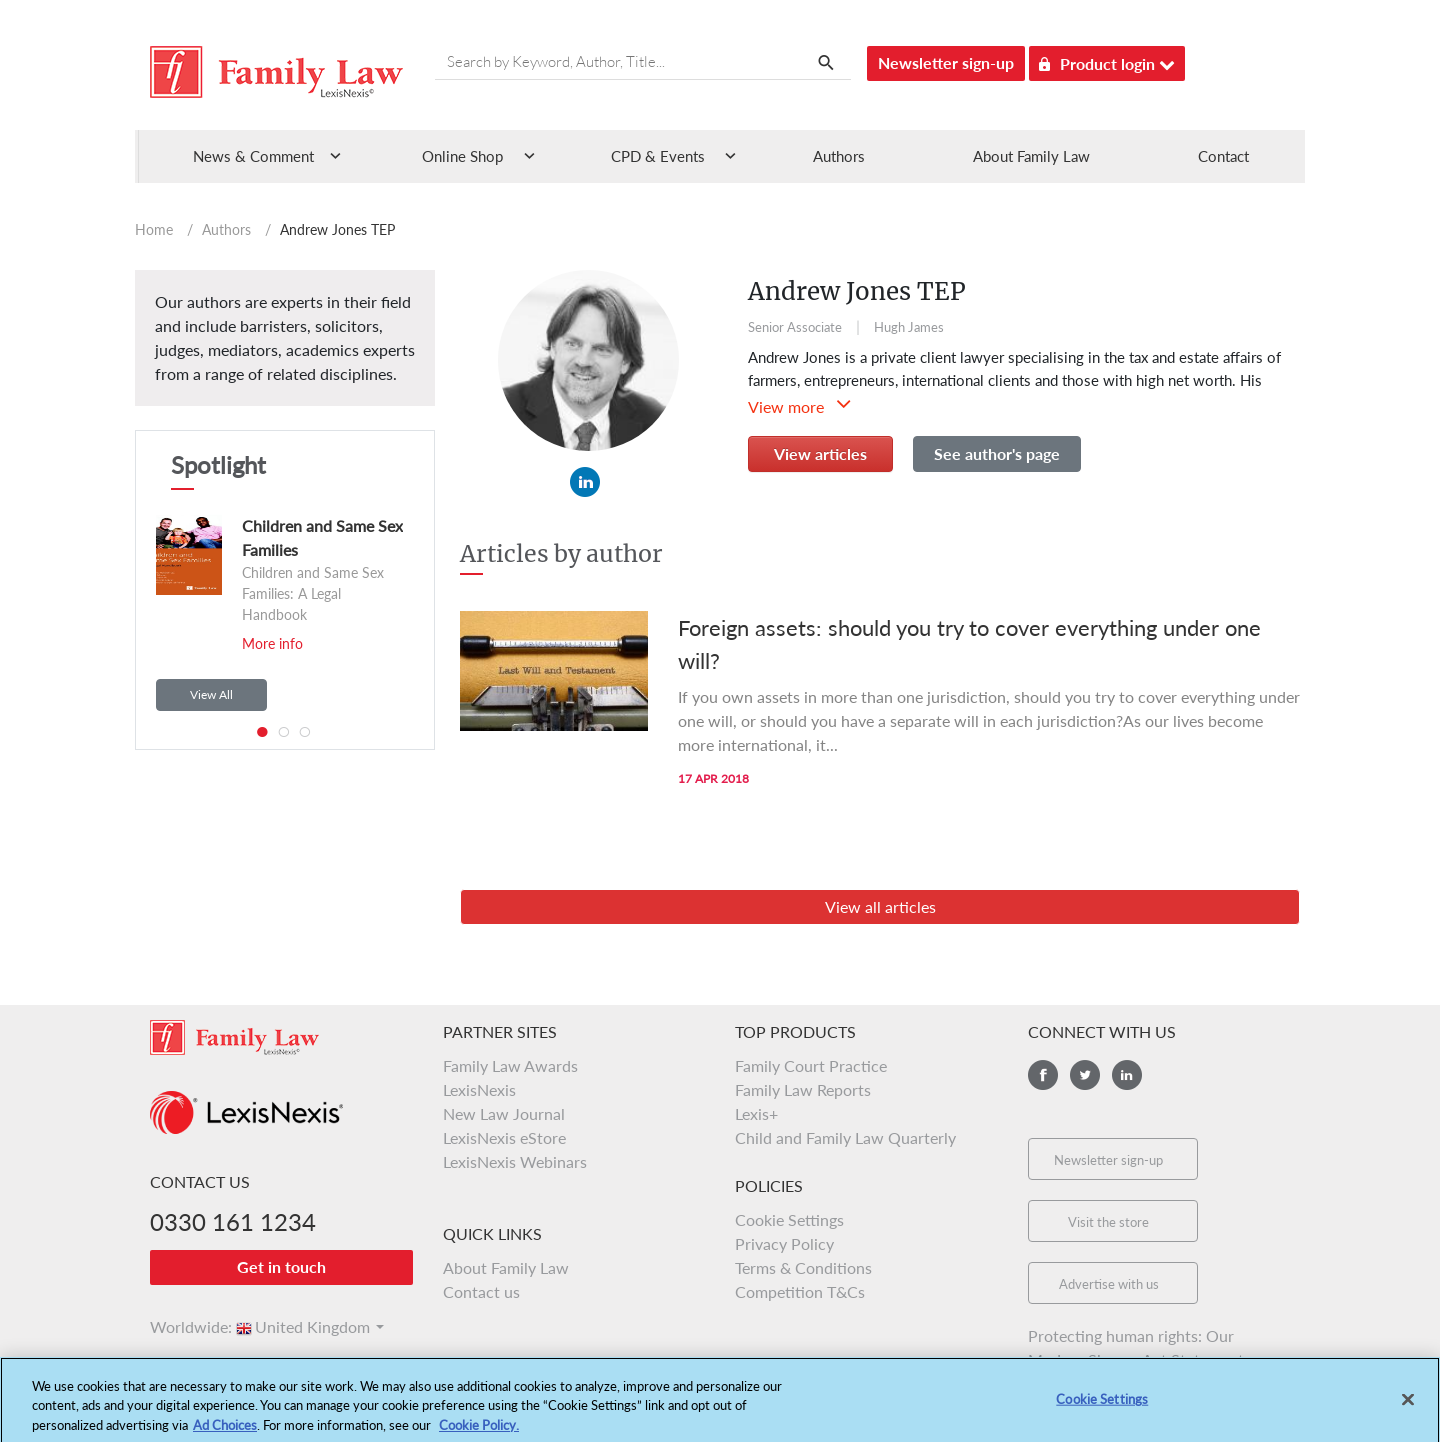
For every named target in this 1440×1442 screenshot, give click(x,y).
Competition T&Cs (800, 1291)
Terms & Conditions (803, 1267)
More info (272, 643)
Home (154, 229)
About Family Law (1031, 156)
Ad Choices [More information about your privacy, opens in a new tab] (225, 1433)
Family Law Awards (510, 1065)
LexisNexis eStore (504, 1137)
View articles (820, 453)
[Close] (1408, 1408)
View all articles (880, 906)
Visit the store (1108, 1222)
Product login (1107, 60)
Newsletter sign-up (946, 62)
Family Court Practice (811, 1065)
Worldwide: (182, 1326)
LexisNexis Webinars (515, 1161)
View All (211, 694)
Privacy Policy (784, 1243)
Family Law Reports (803, 1089)
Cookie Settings (789, 1219)
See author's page (997, 453)
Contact (1223, 156)
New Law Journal (504, 1113)
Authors (839, 156)
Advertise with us (1109, 1284)
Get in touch (281, 1266)
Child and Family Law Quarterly (845, 1137)
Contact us (481, 1291)
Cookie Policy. (479, 1433)
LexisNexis (479, 1089)
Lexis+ (756, 1113)
